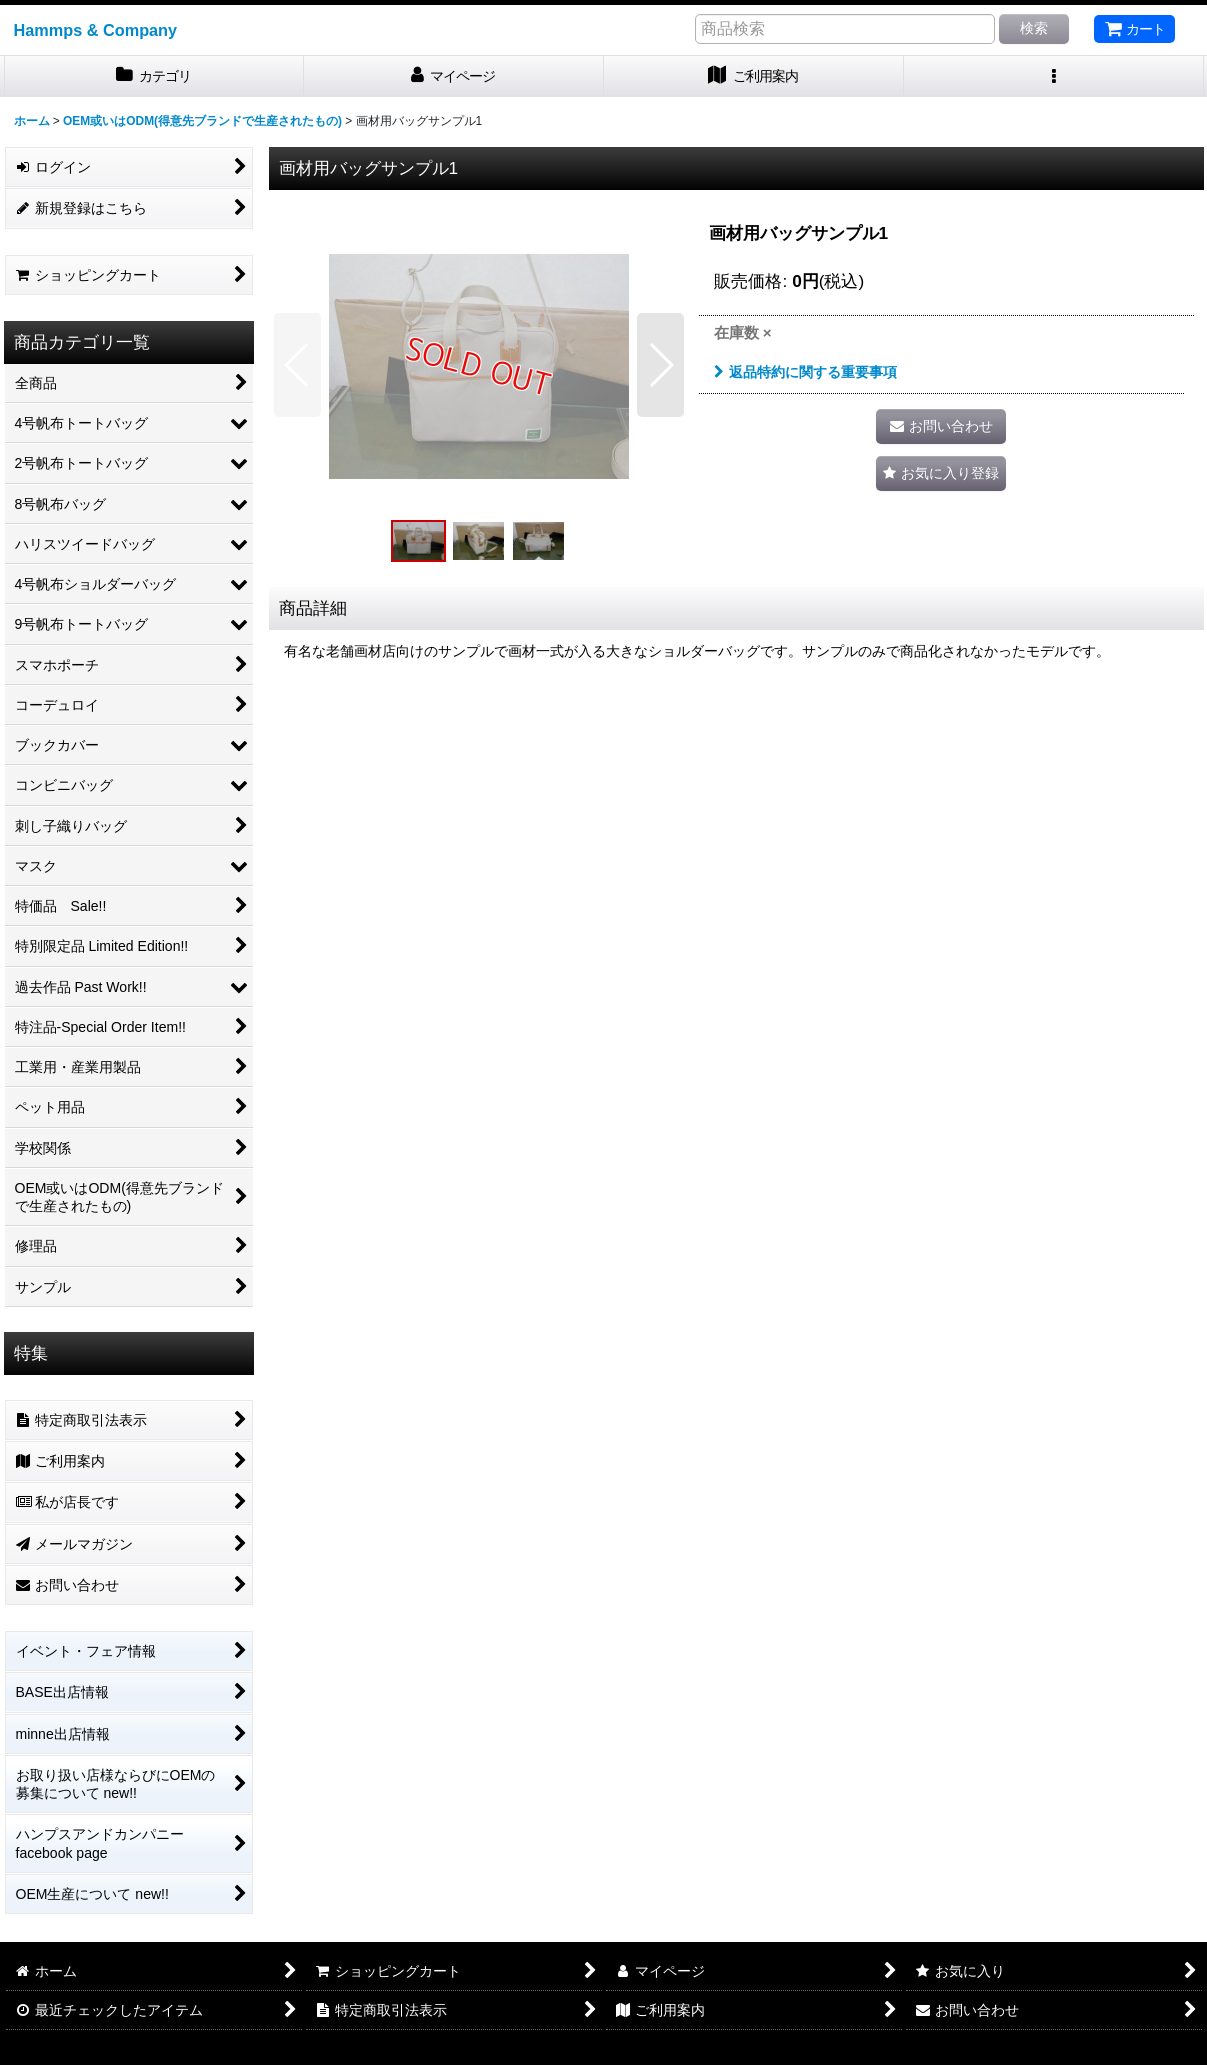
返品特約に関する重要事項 (805, 372)
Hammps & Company (96, 30)
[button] (1054, 76)
